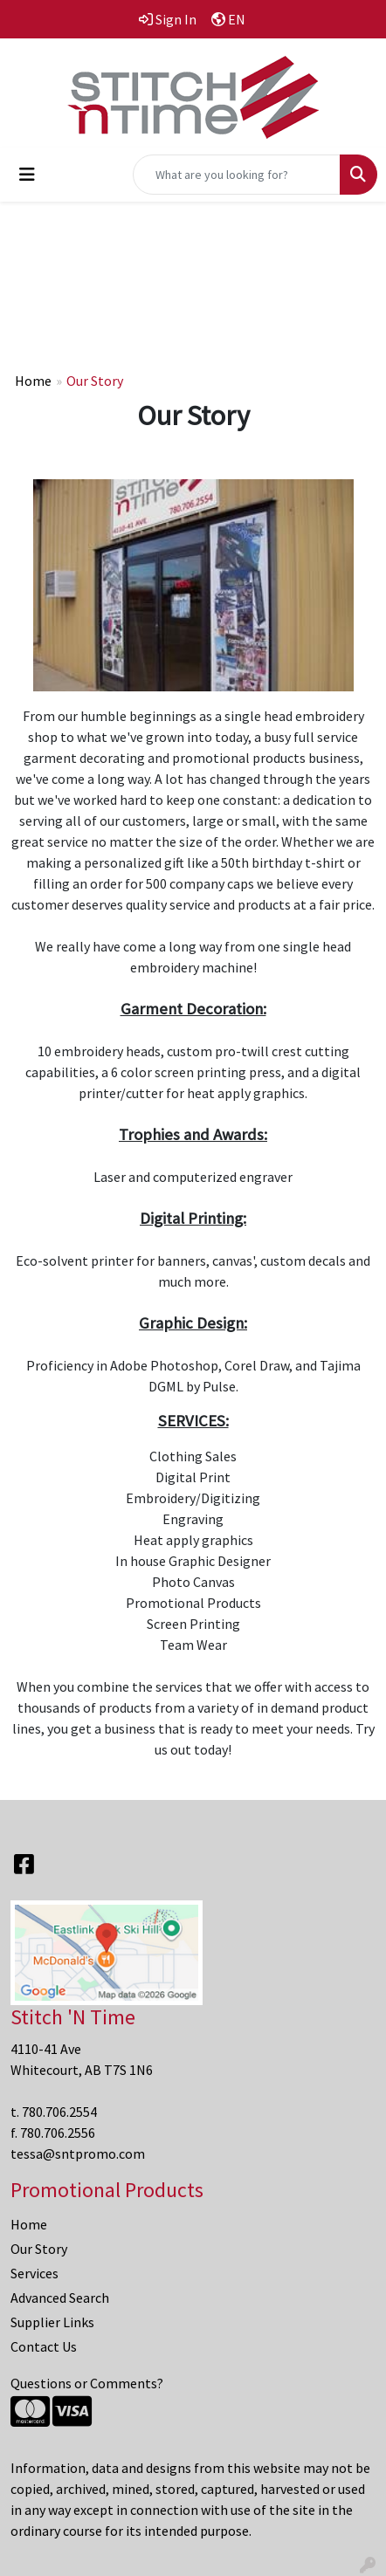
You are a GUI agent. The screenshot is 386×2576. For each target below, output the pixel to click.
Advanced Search (59, 2297)
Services (34, 2273)
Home (33, 380)
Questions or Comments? (86, 2383)
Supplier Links (52, 2322)
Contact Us (43, 2346)
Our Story (38, 2248)
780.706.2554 (59, 2111)
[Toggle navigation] (27, 174)
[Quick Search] (237, 175)
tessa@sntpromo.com (77, 2153)
